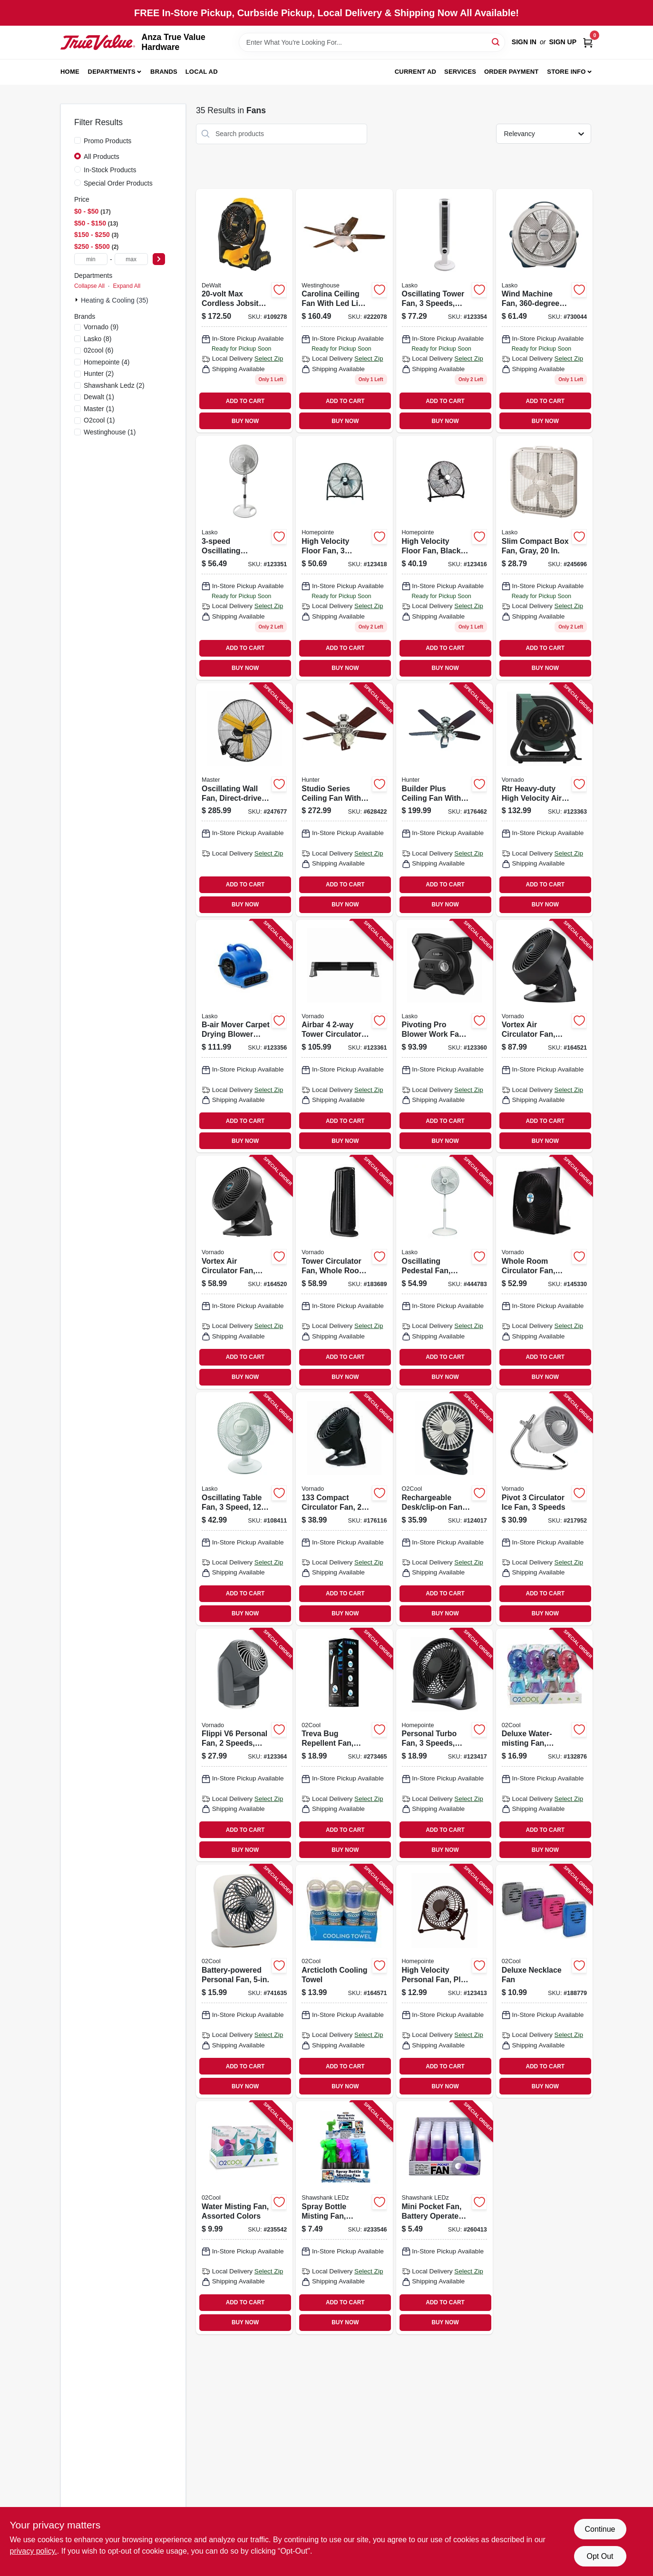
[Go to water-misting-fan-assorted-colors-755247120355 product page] (244, 2217)
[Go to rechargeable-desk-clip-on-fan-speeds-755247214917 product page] (444, 1508)
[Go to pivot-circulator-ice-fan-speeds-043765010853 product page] (544, 1508)
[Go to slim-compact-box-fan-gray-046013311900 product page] (544, 558)
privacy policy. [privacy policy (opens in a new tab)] (33, 2551)
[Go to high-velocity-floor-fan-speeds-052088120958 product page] (344, 558)
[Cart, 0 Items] (588, 42)
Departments (112, 71)
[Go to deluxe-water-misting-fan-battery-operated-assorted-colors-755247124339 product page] (544, 1745)
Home (69, 71)
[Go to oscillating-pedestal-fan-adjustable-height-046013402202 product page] (444, 1272)
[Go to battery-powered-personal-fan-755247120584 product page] (244, 1981)
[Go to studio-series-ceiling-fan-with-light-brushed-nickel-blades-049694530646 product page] (344, 799)
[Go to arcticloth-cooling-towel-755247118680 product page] (344, 1981)
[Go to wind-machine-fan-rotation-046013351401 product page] (544, 311)
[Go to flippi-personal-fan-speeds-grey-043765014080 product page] (244, 1745)
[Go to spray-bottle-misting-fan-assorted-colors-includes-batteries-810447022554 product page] (344, 2217)
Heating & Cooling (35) (114, 300)
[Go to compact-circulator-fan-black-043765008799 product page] (344, 1508)
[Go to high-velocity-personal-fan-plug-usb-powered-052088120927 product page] (444, 1981)
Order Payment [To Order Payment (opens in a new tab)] (511, 71)
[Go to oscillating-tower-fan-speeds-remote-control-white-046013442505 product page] (444, 311)
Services (460, 71)
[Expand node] (77, 300)
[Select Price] (159, 259)
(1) (99, 397)
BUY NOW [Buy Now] (245, 421)
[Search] (496, 41)
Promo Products (107, 140)
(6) (98, 350)
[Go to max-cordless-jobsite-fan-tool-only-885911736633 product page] (244, 311)
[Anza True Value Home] (97, 42)
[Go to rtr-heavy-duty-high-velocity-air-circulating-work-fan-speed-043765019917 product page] (544, 799)
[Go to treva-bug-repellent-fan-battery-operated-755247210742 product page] (344, 1745)
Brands (163, 71)
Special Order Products (118, 183)
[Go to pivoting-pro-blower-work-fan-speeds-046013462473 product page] (444, 1036)
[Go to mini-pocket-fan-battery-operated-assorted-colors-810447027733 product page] (444, 2217)
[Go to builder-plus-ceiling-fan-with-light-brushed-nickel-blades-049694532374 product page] (444, 799)
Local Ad (201, 71)
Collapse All (89, 286)
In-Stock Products (110, 169)
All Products (101, 156)
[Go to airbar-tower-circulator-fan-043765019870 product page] (344, 1036)
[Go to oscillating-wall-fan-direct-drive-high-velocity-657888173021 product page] (244, 799)
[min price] (90, 259)
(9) (101, 327)
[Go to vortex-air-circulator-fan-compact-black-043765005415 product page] (544, 1036)
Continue (600, 2529)
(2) (99, 373)
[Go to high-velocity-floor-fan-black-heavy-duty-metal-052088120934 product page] (444, 558)
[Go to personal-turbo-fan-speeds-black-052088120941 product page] (444, 1745)
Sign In (524, 42)
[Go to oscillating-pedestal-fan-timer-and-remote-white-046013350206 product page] (244, 558)
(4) (107, 362)
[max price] (131, 259)
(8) (97, 339)
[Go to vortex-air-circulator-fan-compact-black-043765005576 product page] (244, 1272)
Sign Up (562, 42)
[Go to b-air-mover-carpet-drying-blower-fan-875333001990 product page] (244, 1036)
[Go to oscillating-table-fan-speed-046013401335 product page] (244, 1508)
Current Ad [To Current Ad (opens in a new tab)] (415, 71)
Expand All (126, 286)
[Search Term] (372, 42)
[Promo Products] (77, 140)
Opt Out (599, 2556)
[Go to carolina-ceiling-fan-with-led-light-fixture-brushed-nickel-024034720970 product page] (344, 311)
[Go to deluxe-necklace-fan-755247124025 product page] (544, 1981)
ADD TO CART (245, 401)
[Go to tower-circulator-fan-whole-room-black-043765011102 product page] (344, 1272)
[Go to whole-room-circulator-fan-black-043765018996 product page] (544, 1272)
